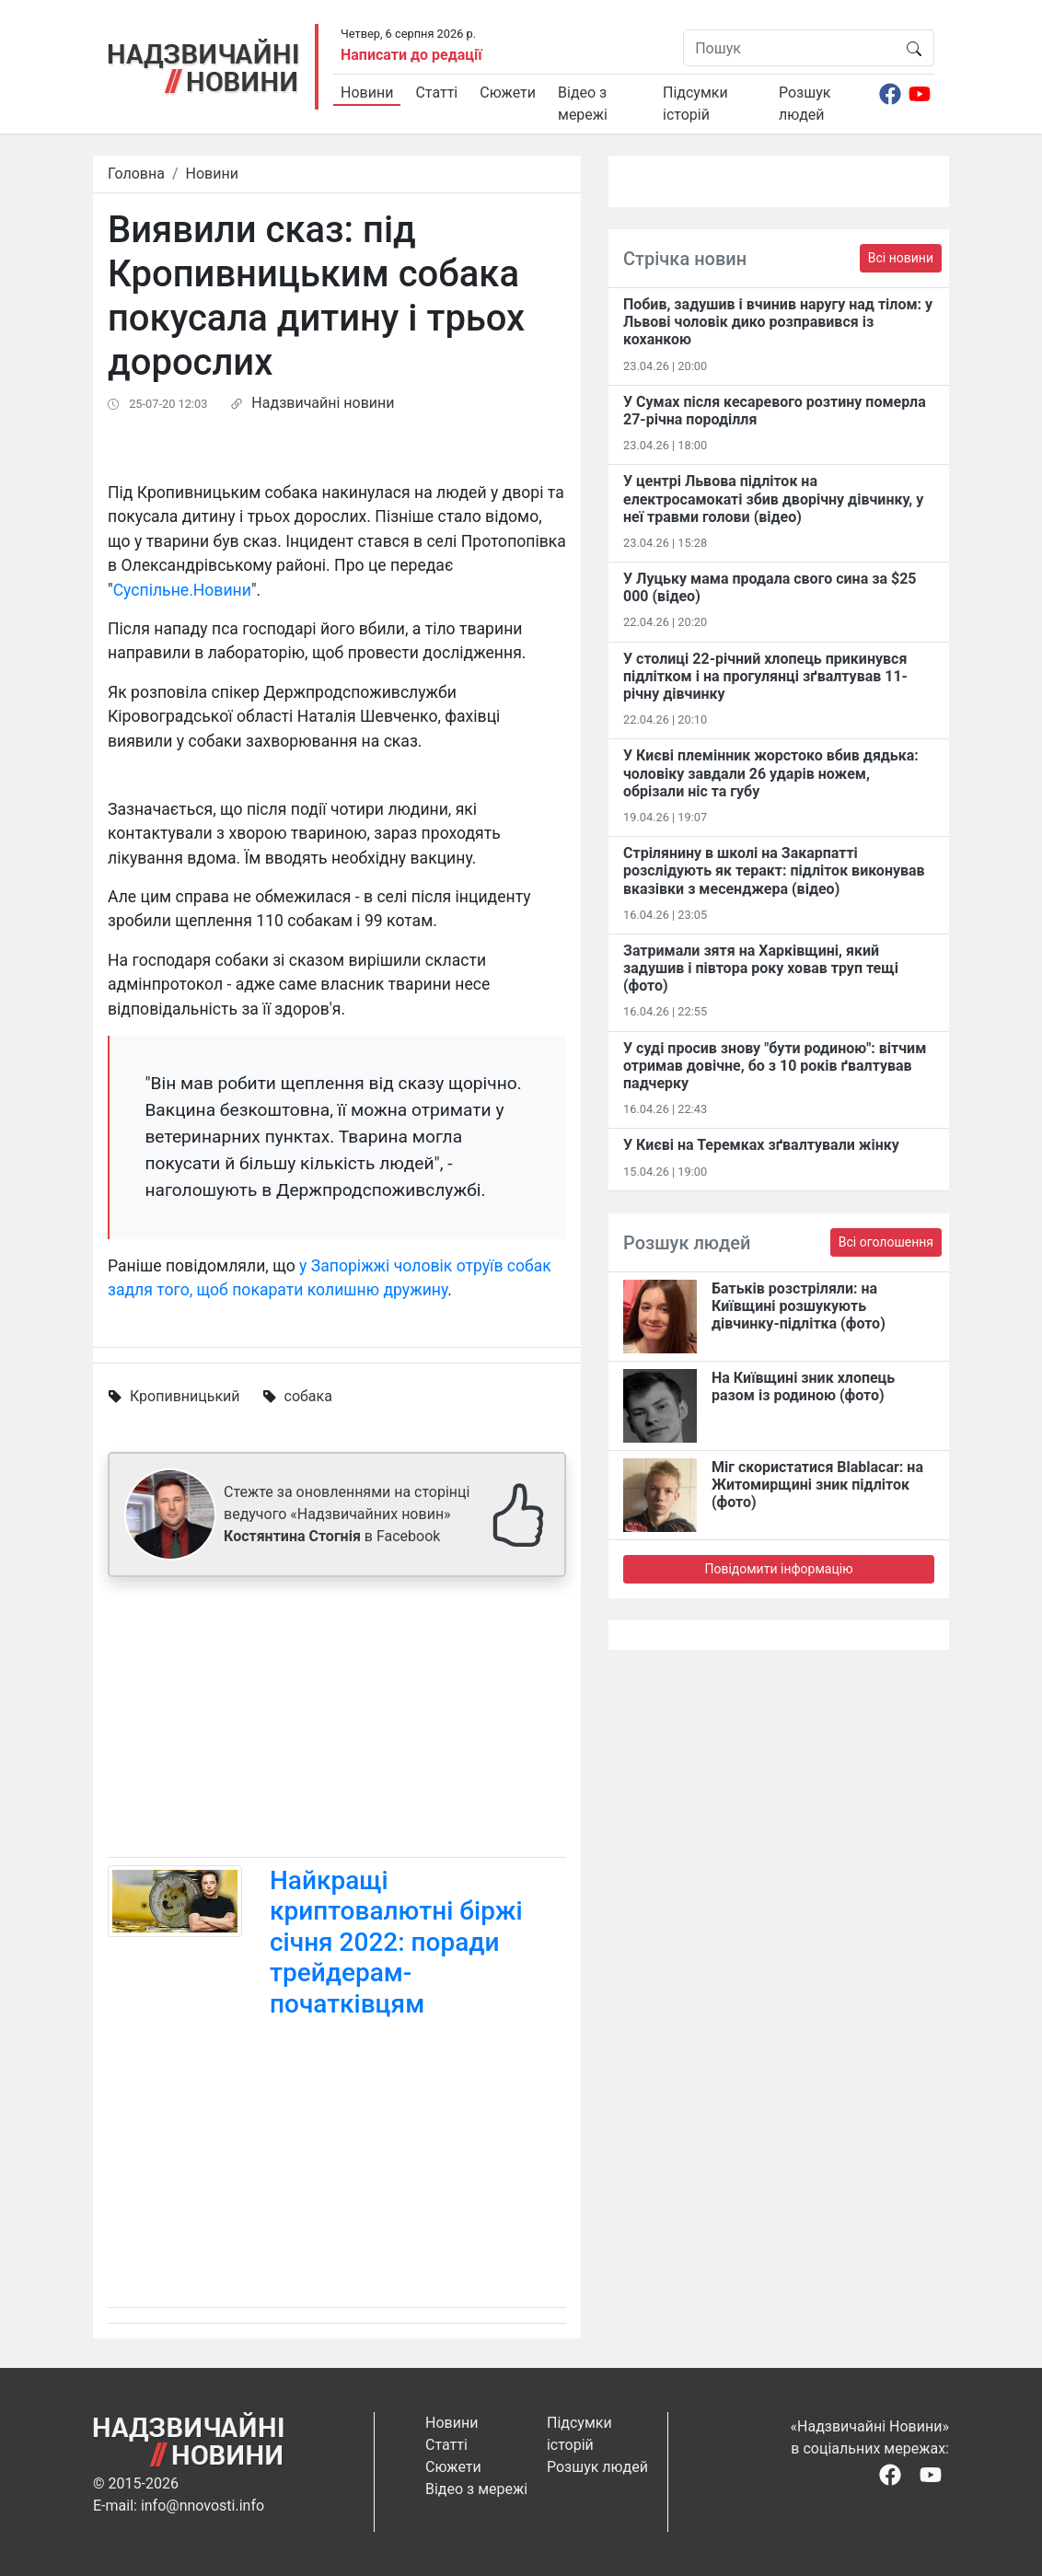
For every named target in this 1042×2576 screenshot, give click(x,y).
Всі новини (900, 257)
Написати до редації (411, 55)
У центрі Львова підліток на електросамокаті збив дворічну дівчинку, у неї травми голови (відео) (773, 498)
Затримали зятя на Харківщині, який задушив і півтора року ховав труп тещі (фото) (760, 968)
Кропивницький (185, 1396)
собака (308, 1396)
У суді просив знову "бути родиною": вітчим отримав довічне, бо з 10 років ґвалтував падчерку (774, 1065)
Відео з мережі (583, 103)
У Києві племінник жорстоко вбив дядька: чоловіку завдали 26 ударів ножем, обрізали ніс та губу (771, 773)
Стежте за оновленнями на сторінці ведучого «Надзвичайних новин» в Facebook (346, 1514)
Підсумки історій (695, 103)
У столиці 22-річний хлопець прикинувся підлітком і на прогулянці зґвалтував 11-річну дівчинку (765, 676)
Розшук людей (804, 103)
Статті (436, 92)
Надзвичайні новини (322, 403)
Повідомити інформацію (778, 1568)
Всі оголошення (886, 1242)
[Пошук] (789, 47)
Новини (367, 92)
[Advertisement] (337, 1721)
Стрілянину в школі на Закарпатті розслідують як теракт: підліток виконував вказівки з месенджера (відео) (774, 870)
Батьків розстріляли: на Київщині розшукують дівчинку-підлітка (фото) (799, 1306)
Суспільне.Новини (182, 590)
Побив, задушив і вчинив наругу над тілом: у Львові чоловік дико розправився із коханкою (777, 322)
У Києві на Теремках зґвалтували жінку (761, 1145)
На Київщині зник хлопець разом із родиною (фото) (803, 1386)
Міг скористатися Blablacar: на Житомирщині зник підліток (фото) (817, 1484)
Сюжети (508, 92)
